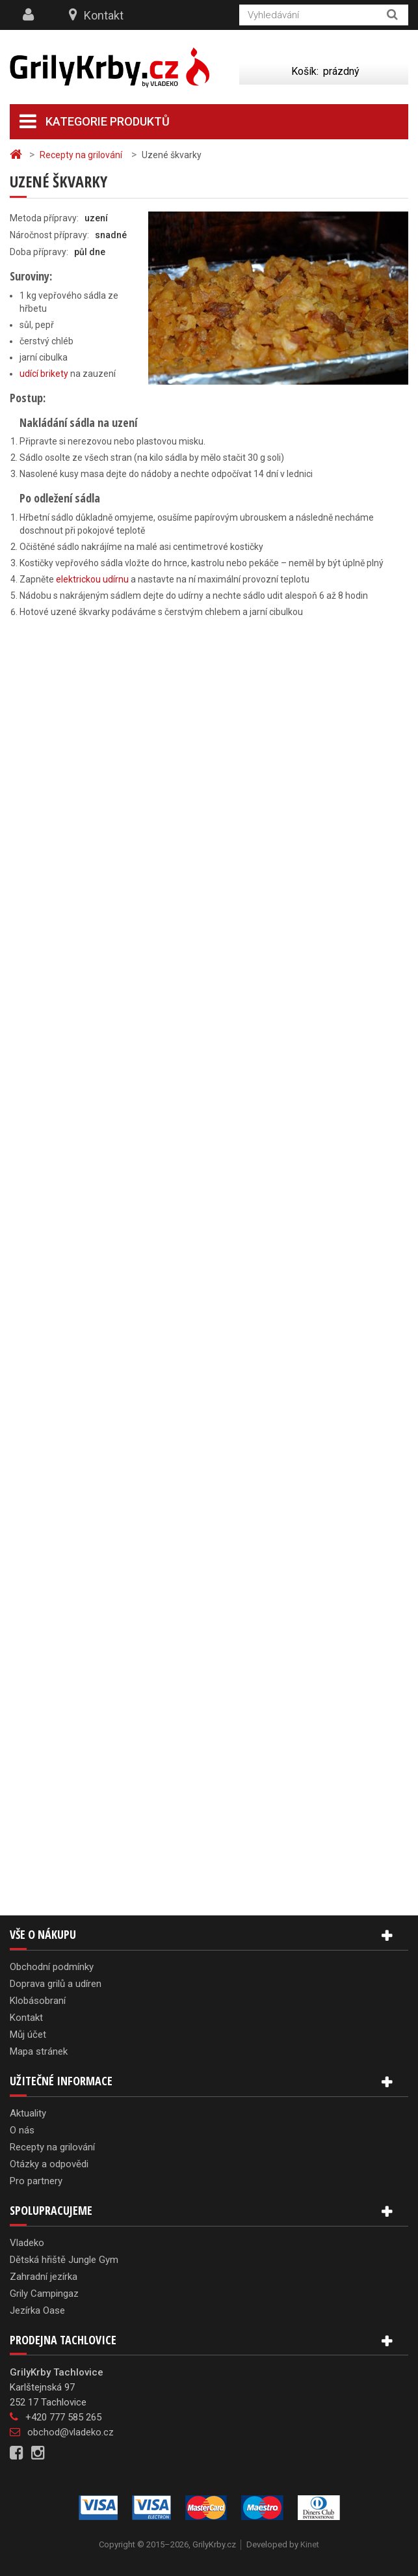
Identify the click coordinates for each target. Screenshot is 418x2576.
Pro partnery (36, 2181)
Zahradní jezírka (43, 2276)
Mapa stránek (39, 2051)
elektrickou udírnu (92, 579)
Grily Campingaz (44, 2293)
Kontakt (104, 15)
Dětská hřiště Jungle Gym (64, 2260)
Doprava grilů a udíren (55, 1984)
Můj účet (28, 2034)
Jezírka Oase (37, 2310)
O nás (22, 2130)
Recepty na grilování (52, 2147)
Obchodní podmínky (52, 1967)
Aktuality (28, 2113)
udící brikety (44, 373)
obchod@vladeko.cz (70, 2432)
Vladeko (27, 2243)
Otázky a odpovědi (49, 2164)
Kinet (309, 2544)
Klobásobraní (38, 2001)
